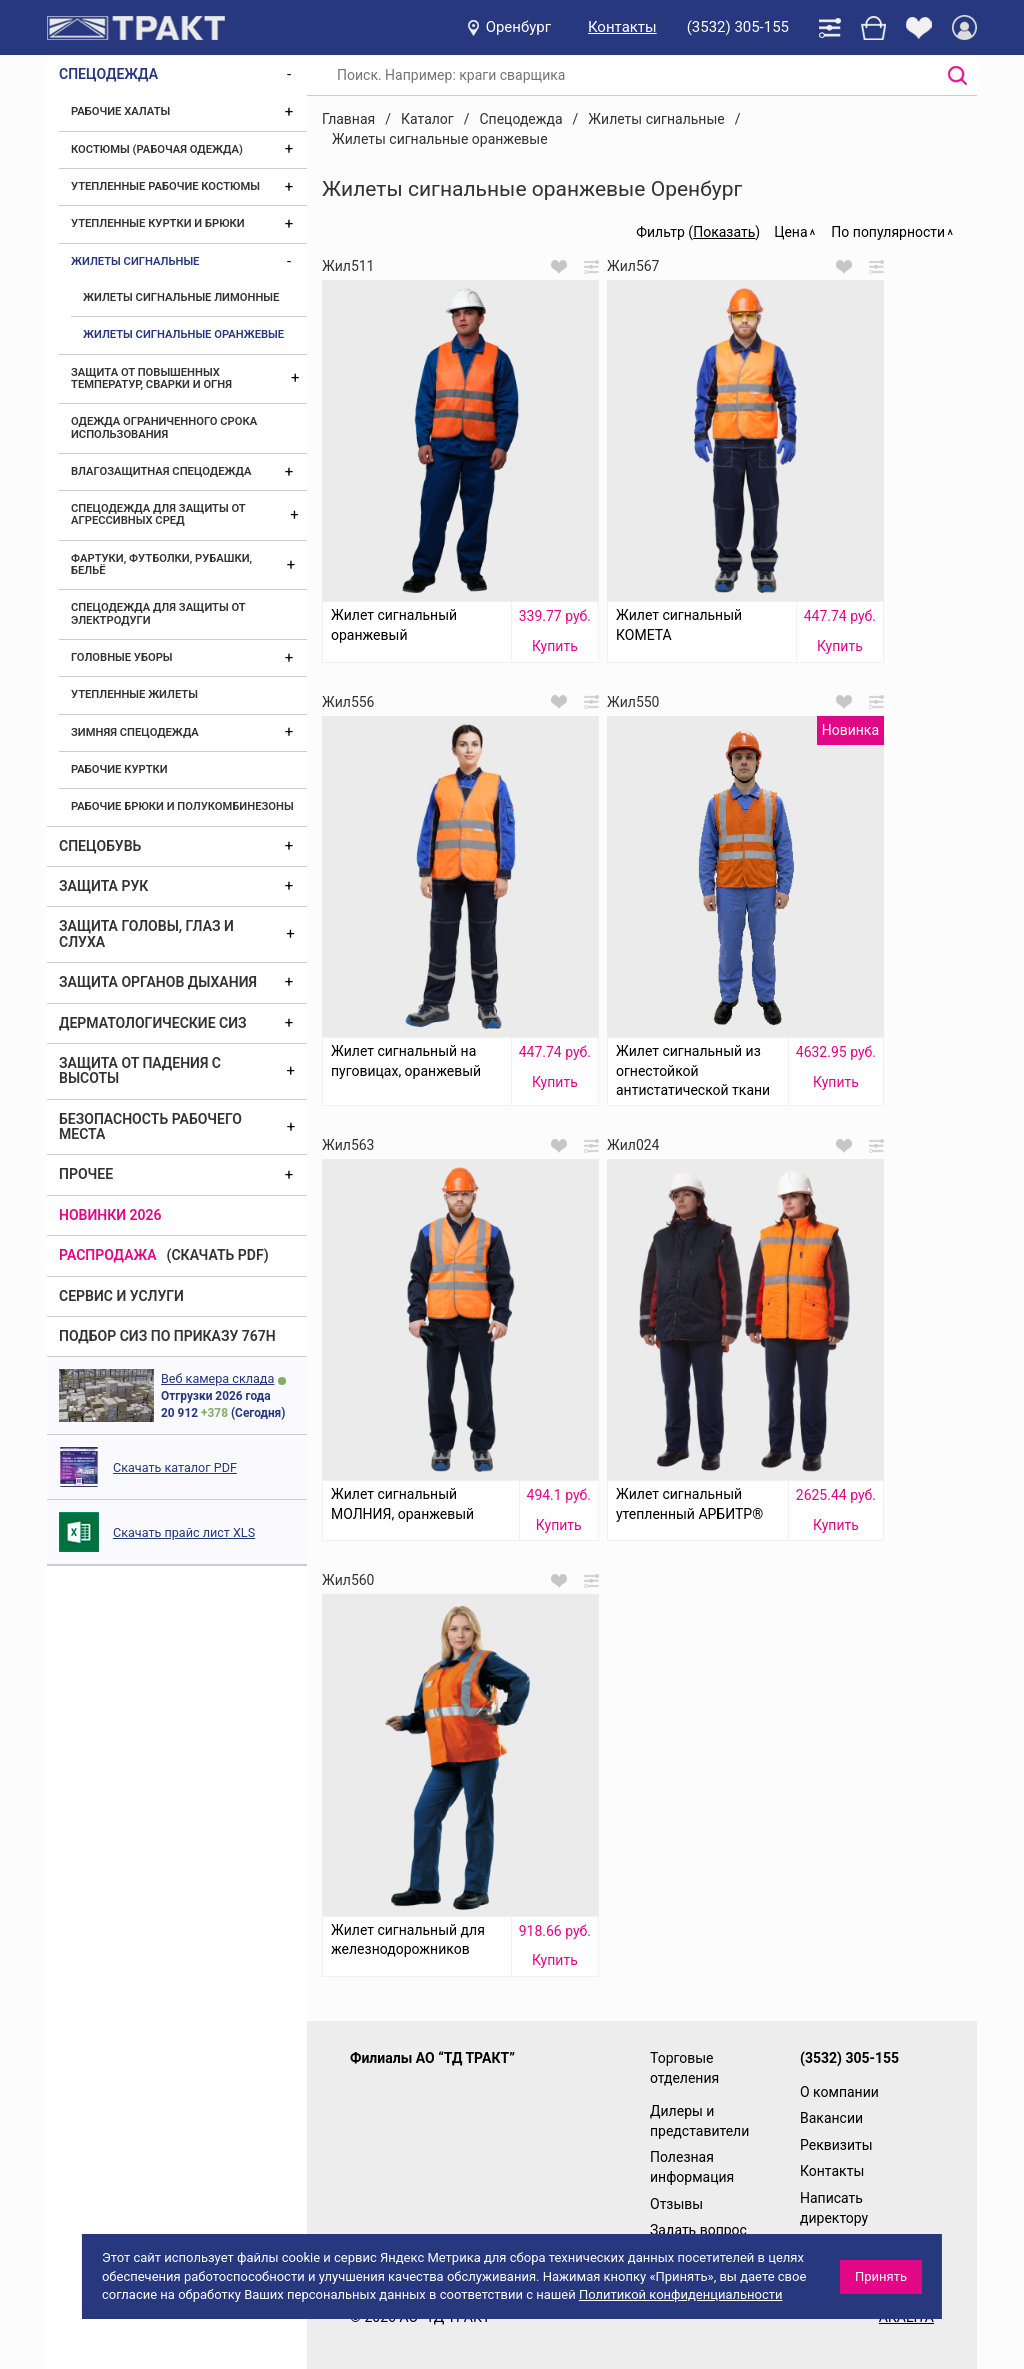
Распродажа (108, 1255)
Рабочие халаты (120, 111)
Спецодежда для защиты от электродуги (158, 613)
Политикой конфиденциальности (681, 2294)
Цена (790, 232)
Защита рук (103, 886)
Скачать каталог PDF (175, 1467)
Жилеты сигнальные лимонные (181, 297)
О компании (839, 2092)
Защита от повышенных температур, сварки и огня (151, 378)
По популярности (888, 232)
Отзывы (676, 2204)
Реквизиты (836, 2145)
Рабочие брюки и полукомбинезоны (182, 806)
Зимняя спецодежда (135, 732)
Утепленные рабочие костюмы (165, 186)
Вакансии (831, 2118)
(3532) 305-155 (738, 27)
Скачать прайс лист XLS (184, 1532)
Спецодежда (108, 74)
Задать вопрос (698, 2230)
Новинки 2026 (110, 1215)
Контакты (622, 27)
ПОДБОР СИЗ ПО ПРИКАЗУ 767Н (167, 1336)
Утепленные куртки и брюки (158, 223)
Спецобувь (100, 846)
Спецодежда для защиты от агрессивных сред (158, 514)
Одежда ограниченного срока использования (164, 427)
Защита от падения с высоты (140, 1070)
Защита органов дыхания (158, 982)
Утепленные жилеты (134, 694)
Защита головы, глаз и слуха (146, 933)
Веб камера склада (217, 1378)
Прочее (86, 1174)
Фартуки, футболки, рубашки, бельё (161, 564)
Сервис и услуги (121, 1296)
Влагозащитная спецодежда (161, 471)
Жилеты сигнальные (135, 261)
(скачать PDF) (218, 1255)
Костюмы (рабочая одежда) (157, 149)
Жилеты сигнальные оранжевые (183, 334)
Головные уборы (122, 657)
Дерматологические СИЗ (153, 1023)
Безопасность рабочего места (150, 1126)
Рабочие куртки (119, 769)
